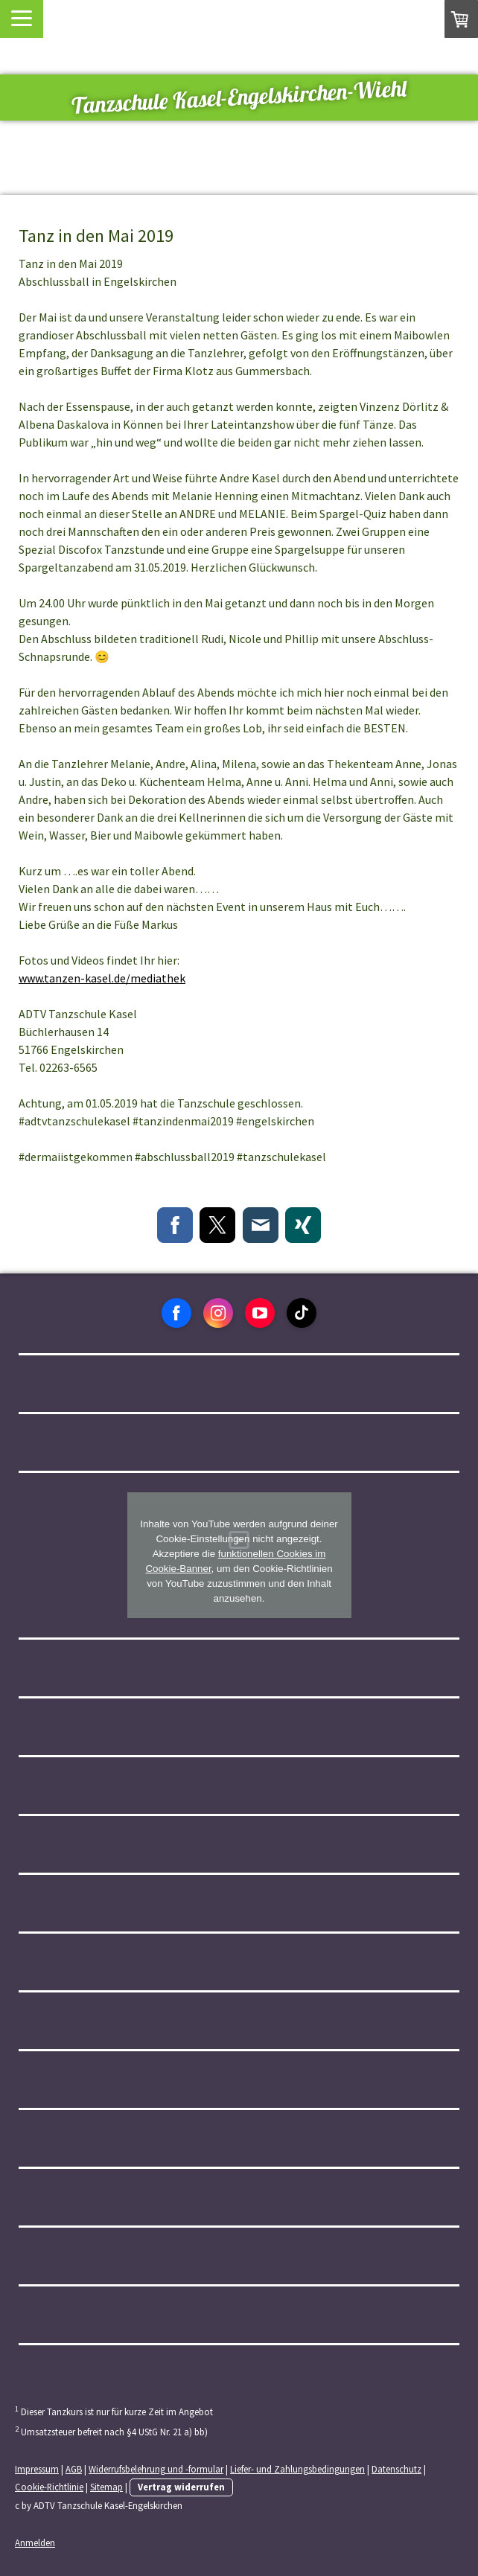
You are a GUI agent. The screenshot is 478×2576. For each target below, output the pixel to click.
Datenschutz (396, 2469)
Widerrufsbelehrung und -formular (156, 2469)
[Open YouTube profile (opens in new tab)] (260, 1313)
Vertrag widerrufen (181, 2487)
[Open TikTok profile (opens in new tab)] (301, 1313)
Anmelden (35, 2542)
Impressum (37, 2469)
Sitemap (106, 2487)
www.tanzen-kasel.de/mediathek (102, 978)
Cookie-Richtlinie (49, 2487)
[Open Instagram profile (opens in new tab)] (218, 1313)
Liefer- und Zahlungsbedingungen (297, 2469)
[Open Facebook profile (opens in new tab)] (176, 1313)
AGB (74, 2469)
